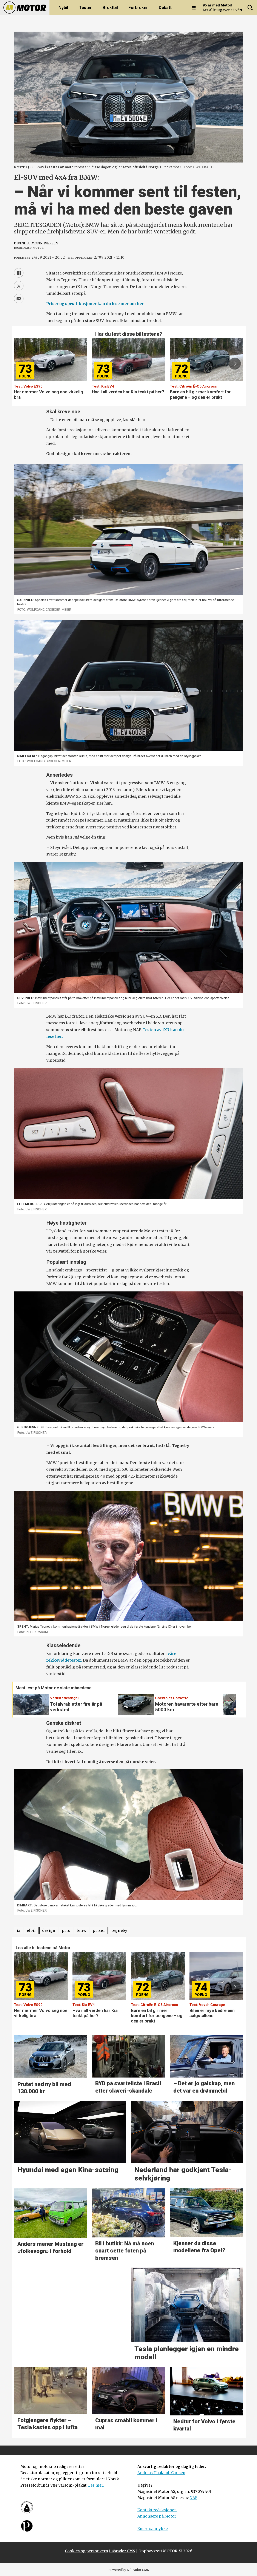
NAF (193, 2497)
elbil (31, 1930)
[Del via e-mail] (18, 298)
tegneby (119, 1930)
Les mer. (96, 2485)
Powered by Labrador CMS (128, 2570)
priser (99, 1930)
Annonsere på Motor (156, 2516)
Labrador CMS (122, 2551)
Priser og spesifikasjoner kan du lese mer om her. (95, 303)
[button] (235, 363)
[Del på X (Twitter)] (18, 285)
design (48, 1930)
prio (66, 1930)
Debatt (165, 7)
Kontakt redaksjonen (157, 2510)
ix (18, 1930)
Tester (85, 7)
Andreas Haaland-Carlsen (161, 2472)
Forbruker (138, 7)
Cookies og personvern (86, 2551)
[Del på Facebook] (18, 273)
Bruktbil (110, 7)
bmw (81, 1930)
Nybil (63, 7)
